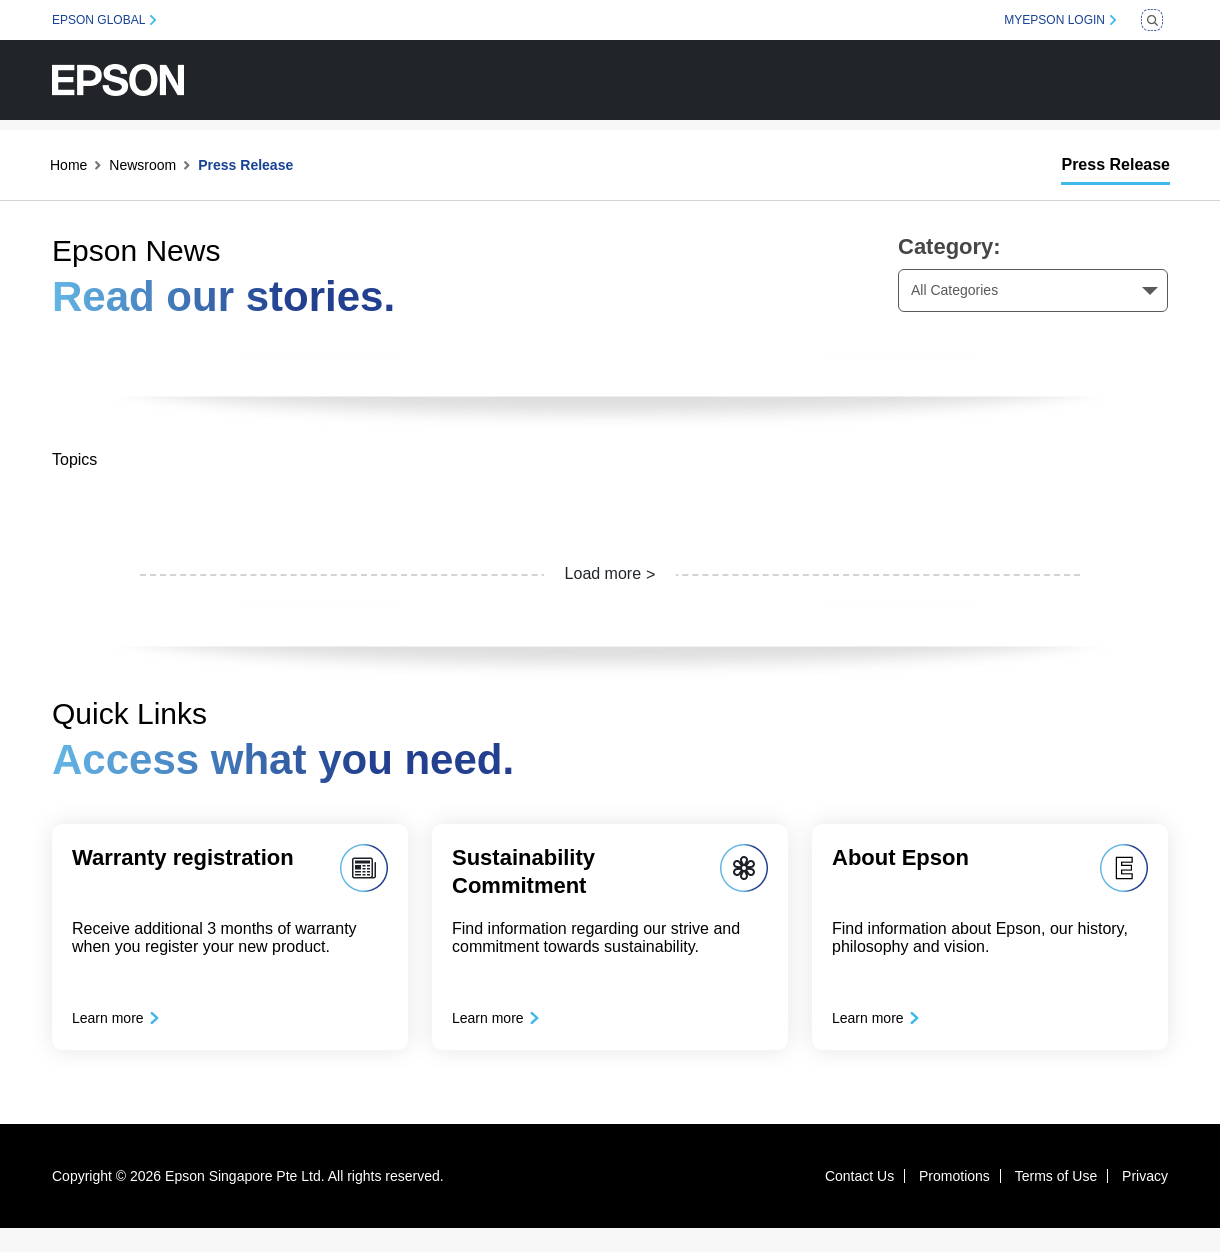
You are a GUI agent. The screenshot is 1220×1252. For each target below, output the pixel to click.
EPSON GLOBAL (98, 20)
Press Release (1115, 164)
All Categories (954, 290)
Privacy (1145, 1200)
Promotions (954, 1200)
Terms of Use (1056, 1200)
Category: (949, 246)
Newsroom (142, 165)
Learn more (120, 1030)
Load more (603, 573)
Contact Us (859, 1200)
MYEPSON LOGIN (1054, 20)
